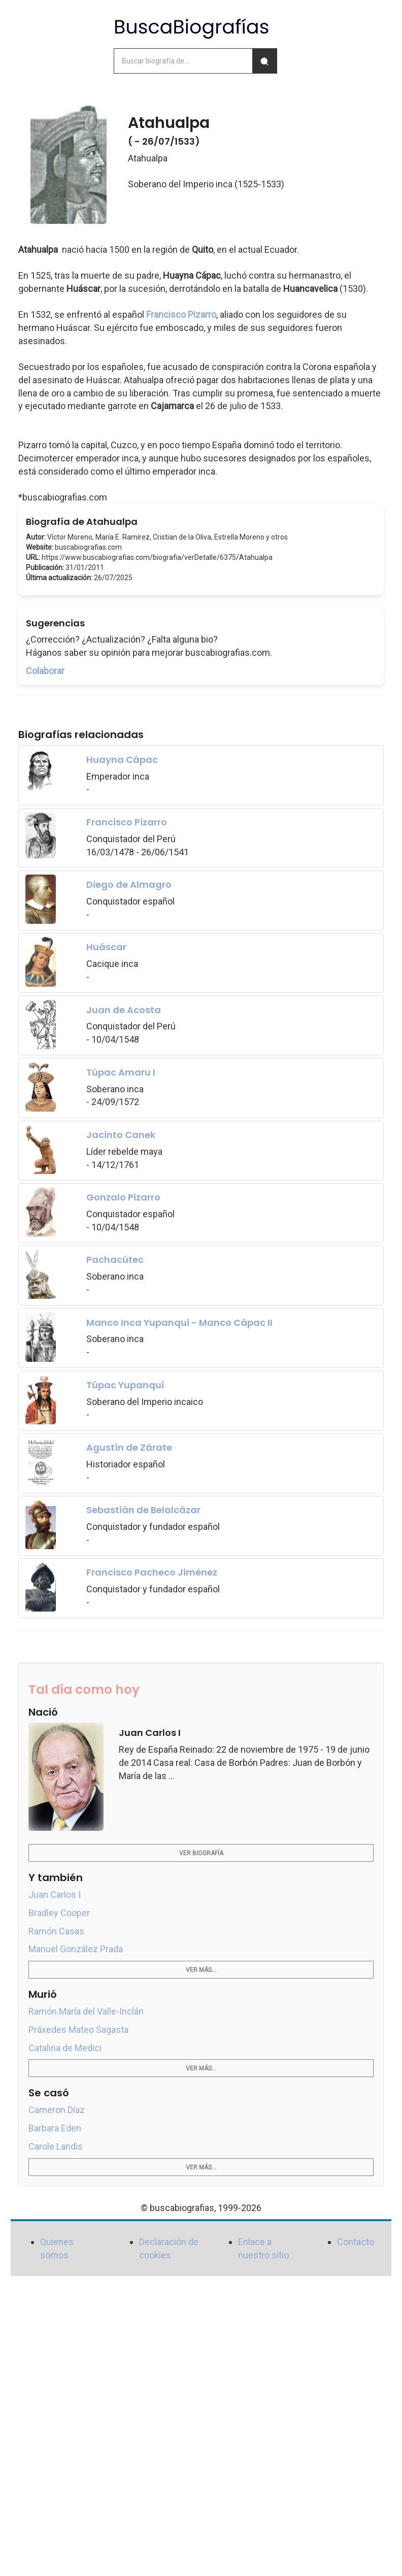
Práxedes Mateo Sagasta (78, 2029)
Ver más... (201, 1969)
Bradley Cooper (59, 1913)
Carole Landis (55, 2146)
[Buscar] (264, 61)
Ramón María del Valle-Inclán (86, 2011)
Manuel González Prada (75, 1949)
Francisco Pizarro (181, 314)
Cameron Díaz (56, 2109)
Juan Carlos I (54, 1894)
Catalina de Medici (65, 2048)
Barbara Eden (54, 2128)
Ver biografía (201, 1853)
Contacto (355, 2241)
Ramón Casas (56, 1931)
